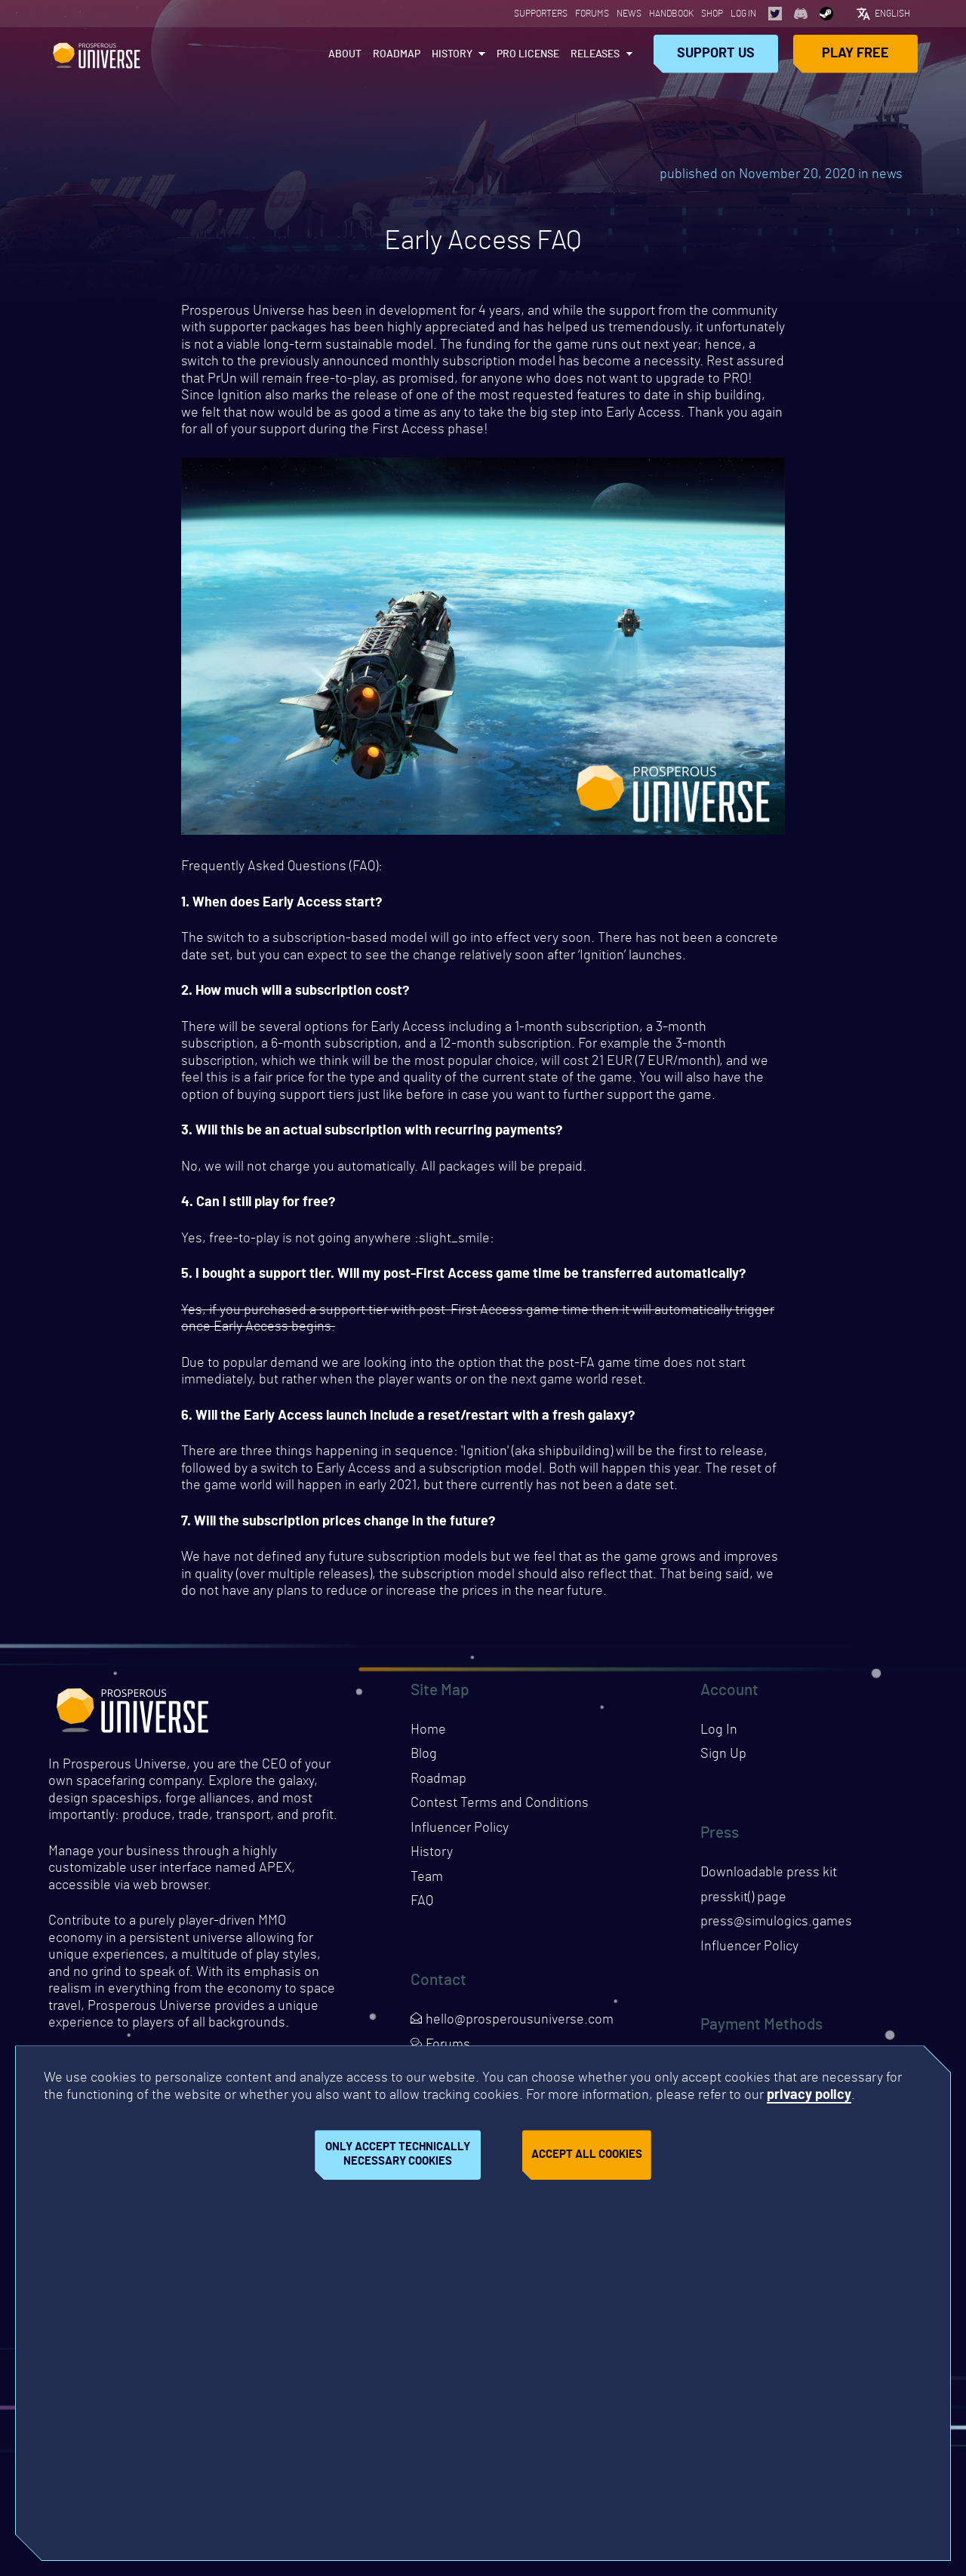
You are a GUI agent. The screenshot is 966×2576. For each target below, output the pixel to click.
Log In (743, 13)
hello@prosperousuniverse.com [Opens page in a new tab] (512, 2020)
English (892, 13)
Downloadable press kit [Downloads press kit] (768, 1872)
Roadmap (396, 54)
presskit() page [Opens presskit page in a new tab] (743, 1897)
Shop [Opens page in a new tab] (712, 13)
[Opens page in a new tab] (775, 13)
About (344, 54)
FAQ (422, 1901)
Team (427, 1877)
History (452, 54)
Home (428, 1730)
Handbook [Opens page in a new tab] (671, 13)
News (629, 13)
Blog (424, 1754)
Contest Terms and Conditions (500, 1803)
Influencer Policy (460, 1828)
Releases (595, 54)
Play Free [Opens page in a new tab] (855, 53)
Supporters (541, 13)
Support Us (716, 53)
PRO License (528, 54)
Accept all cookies (586, 2154)
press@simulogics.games (776, 1921)
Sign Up (723, 1754)
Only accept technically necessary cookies (397, 2154)
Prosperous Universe (96, 53)
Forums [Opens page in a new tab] (592, 13)
